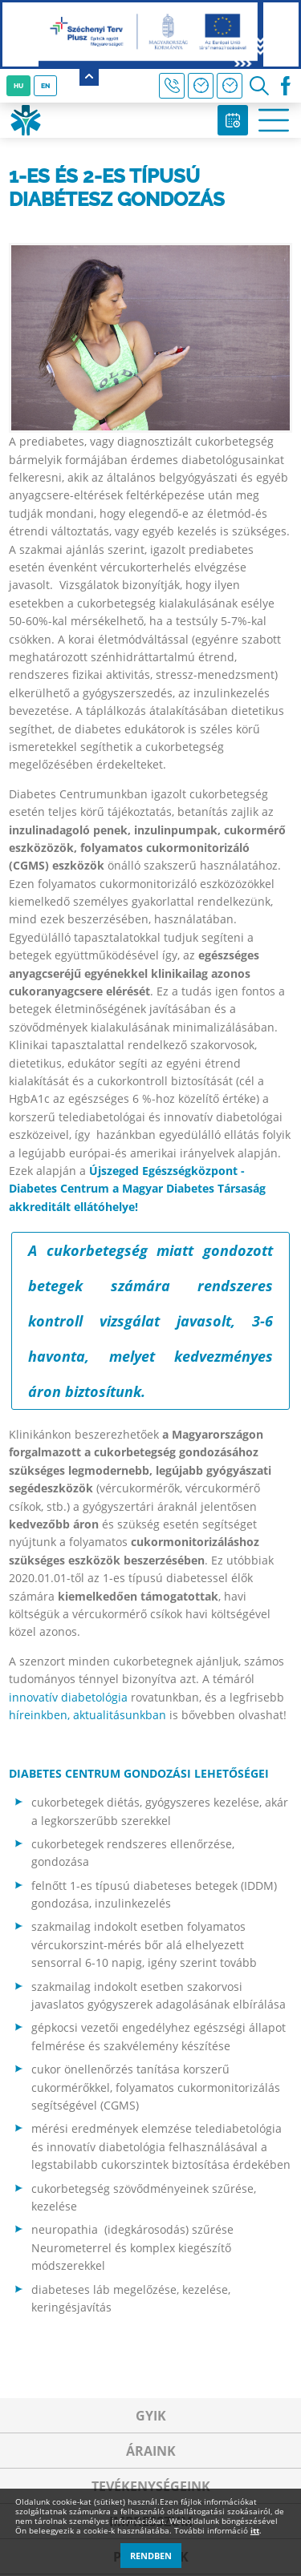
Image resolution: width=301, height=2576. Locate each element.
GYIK (151, 2416)
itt (254, 2530)
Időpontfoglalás (233, 120)
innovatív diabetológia (68, 1697)
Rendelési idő (229, 86)
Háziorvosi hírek (201, 86)
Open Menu (273, 120)
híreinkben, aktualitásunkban (87, 1714)
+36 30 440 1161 (172, 86)
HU (18, 86)
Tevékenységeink (151, 2486)
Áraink (151, 2451)
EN (45, 86)
